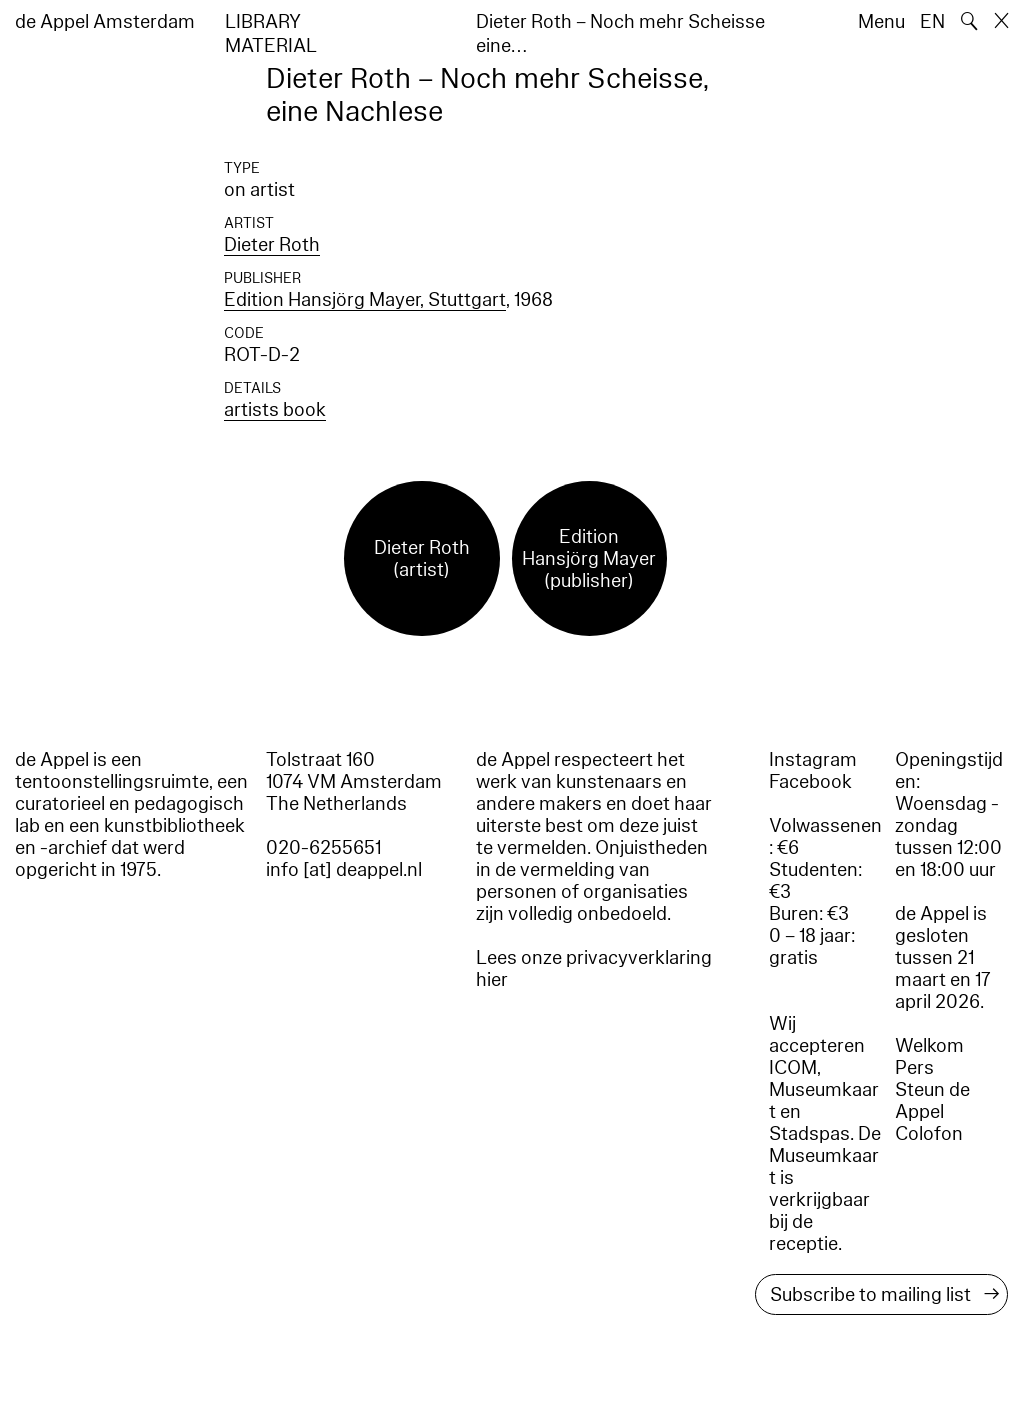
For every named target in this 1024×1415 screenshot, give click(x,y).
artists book (275, 410)
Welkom (929, 1046)
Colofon (929, 1134)
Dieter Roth (272, 245)
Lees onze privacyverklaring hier (594, 969)
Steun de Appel (932, 1101)
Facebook (810, 782)
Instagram (813, 760)
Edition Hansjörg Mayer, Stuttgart (365, 300)
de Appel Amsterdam (105, 22)
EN (932, 22)
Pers (914, 1068)
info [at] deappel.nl (344, 870)
